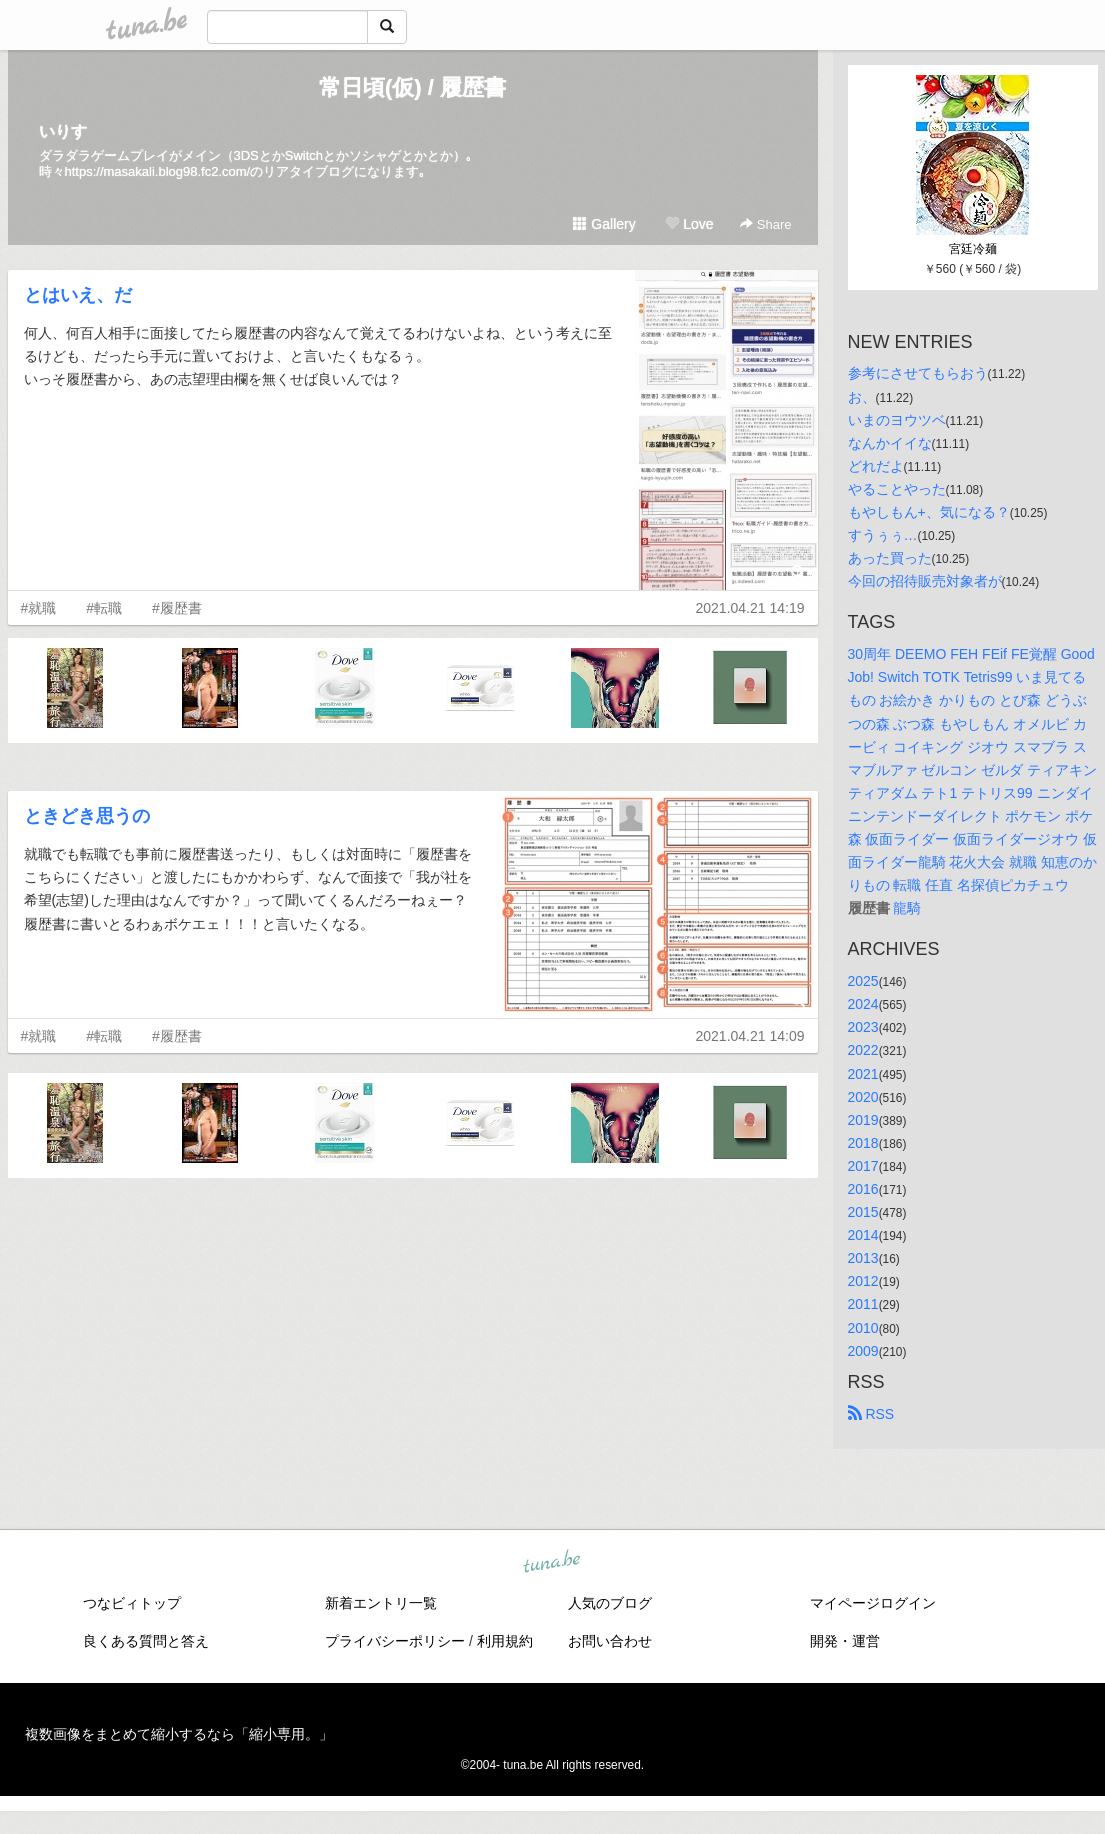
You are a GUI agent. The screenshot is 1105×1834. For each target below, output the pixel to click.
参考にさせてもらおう (918, 373)
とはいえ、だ (78, 295)
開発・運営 (845, 1641)
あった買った (890, 558)
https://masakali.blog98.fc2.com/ (158, 171)
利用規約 (505, 1641)
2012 (863, 1281)
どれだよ (876, 466)
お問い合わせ (610, 1641)
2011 (863, 1304)
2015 (863, 1212)
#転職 (104, 608)
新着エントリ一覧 (381, 1603)
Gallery (604, 224)
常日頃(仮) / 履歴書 (412, 87)
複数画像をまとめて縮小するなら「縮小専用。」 (179, 1734)
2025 (863, 981)
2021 (863, 1074)
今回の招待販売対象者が (925, 581)
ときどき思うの (87, 816)
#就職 (39, 608)
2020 (863, 1097)
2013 (863, 1258)
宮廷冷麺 (973, 249)
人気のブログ (610, 1603)
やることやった (897, 489)
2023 (863, 1027)
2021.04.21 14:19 (750, 608)
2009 (863, 1351)
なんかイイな (890, 443)
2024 (863, 1004)
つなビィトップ (132, 1603)
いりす (63, 131)
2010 (863, 1328)
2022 (863, 1050)
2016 (863, 1189)
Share (765, 224)
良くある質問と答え (146, 1641)
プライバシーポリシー (395, 1641)
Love (689, 224)
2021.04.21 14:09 (750, 1036)
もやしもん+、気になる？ (929, 512)
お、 (862, 397)
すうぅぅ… (883, 535)
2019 (863, 1120)
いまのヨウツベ (897, 420)
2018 (863, 1143)
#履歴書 (177, 608)
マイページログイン (873, 1603)
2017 (863, 1166)
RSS (871, 1414)
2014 (863, 1235)
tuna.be (552, 1562)
